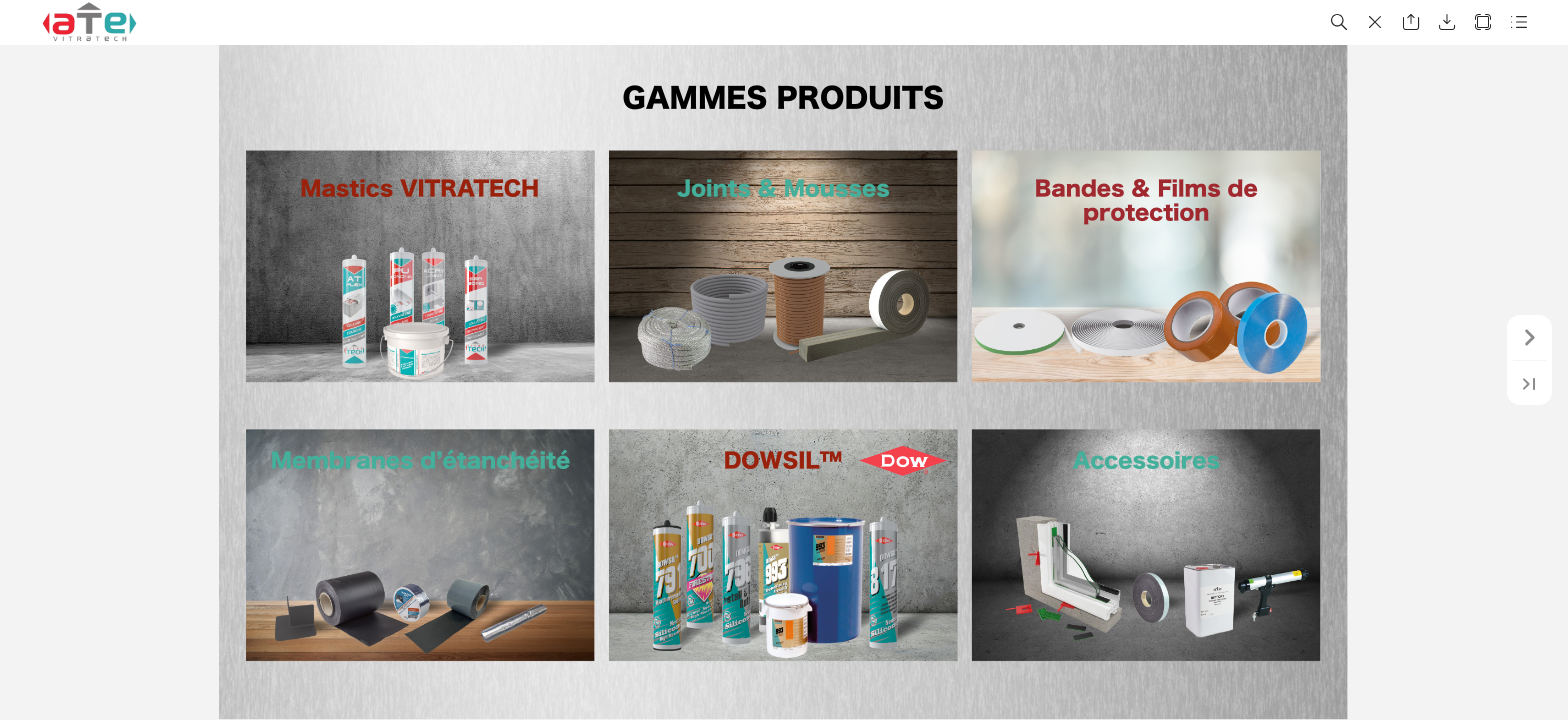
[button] (1339, 22)
